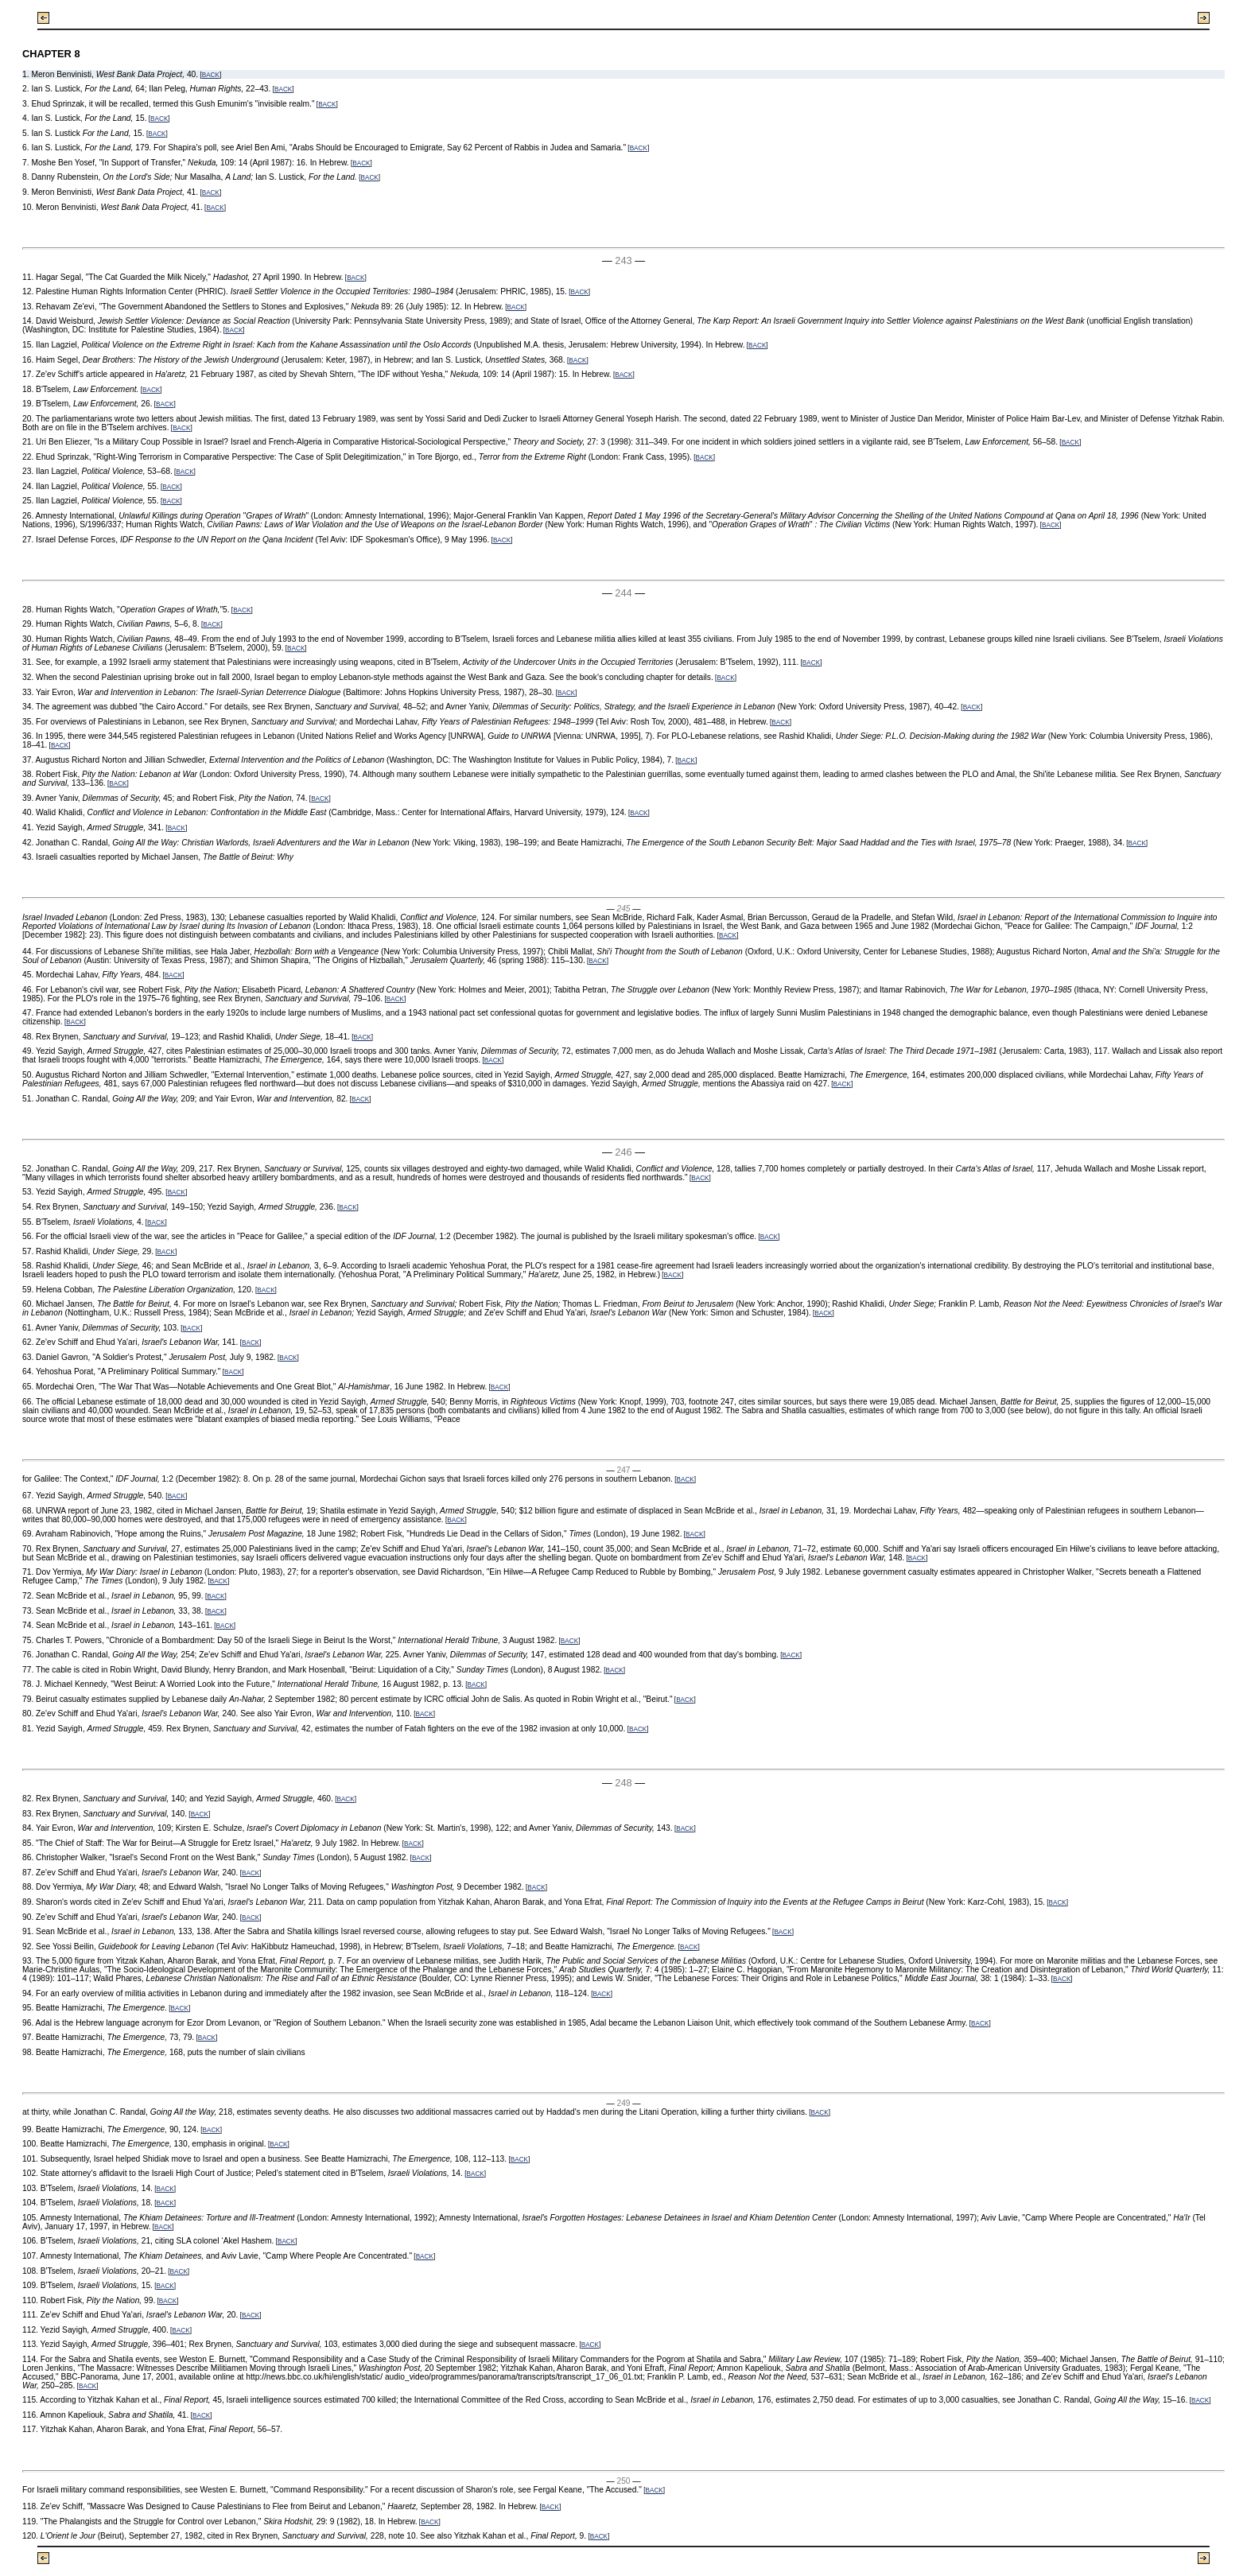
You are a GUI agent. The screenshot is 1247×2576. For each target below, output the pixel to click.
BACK (210, 75)
